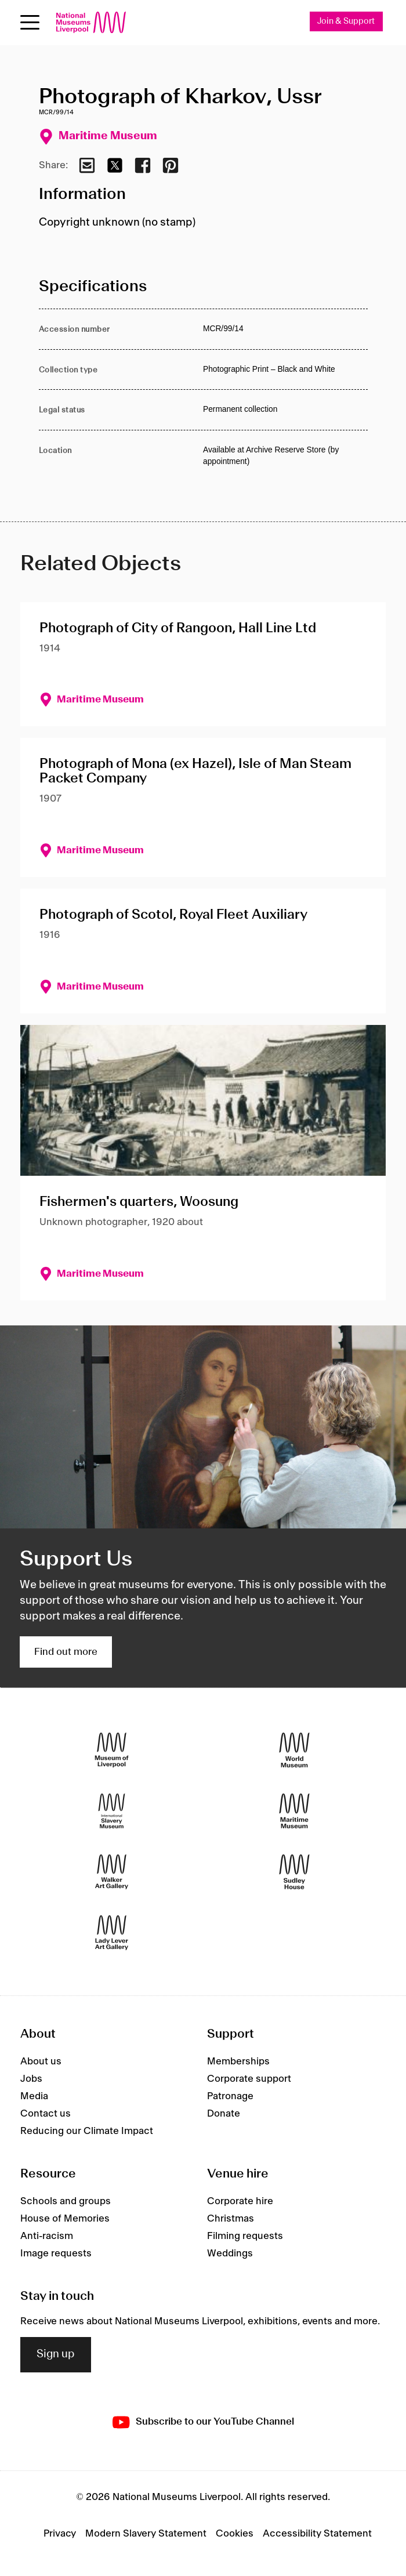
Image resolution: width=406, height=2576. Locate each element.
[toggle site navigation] (29, 22)
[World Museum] (294, 1750)
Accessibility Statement (317, 2533)
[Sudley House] (294, 1872)
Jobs (31, 2079)
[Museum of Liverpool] (111, 1750)
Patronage (230, 2096)
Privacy (60, 2533)
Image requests (56, 2253)
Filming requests (245, 2236)
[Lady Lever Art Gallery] (111, 1933)
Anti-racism (46, 2236)
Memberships (238, 2061)
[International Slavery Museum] (111, 1811)
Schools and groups (65, 2201)
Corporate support (249, 2079)
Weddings (230, 2253)
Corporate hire (240, 2201)
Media (34, 2096)
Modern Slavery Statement (145, 2533)
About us (40, 2061)
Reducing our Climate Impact (86, 2131)
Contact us (45, 2113)
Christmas (230, 2218)
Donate (223, 2113)
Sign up (56, 2354)
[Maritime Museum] (294, 1811)
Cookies (234, 2533)
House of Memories (65, 2218)
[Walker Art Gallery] (111, 1872)
